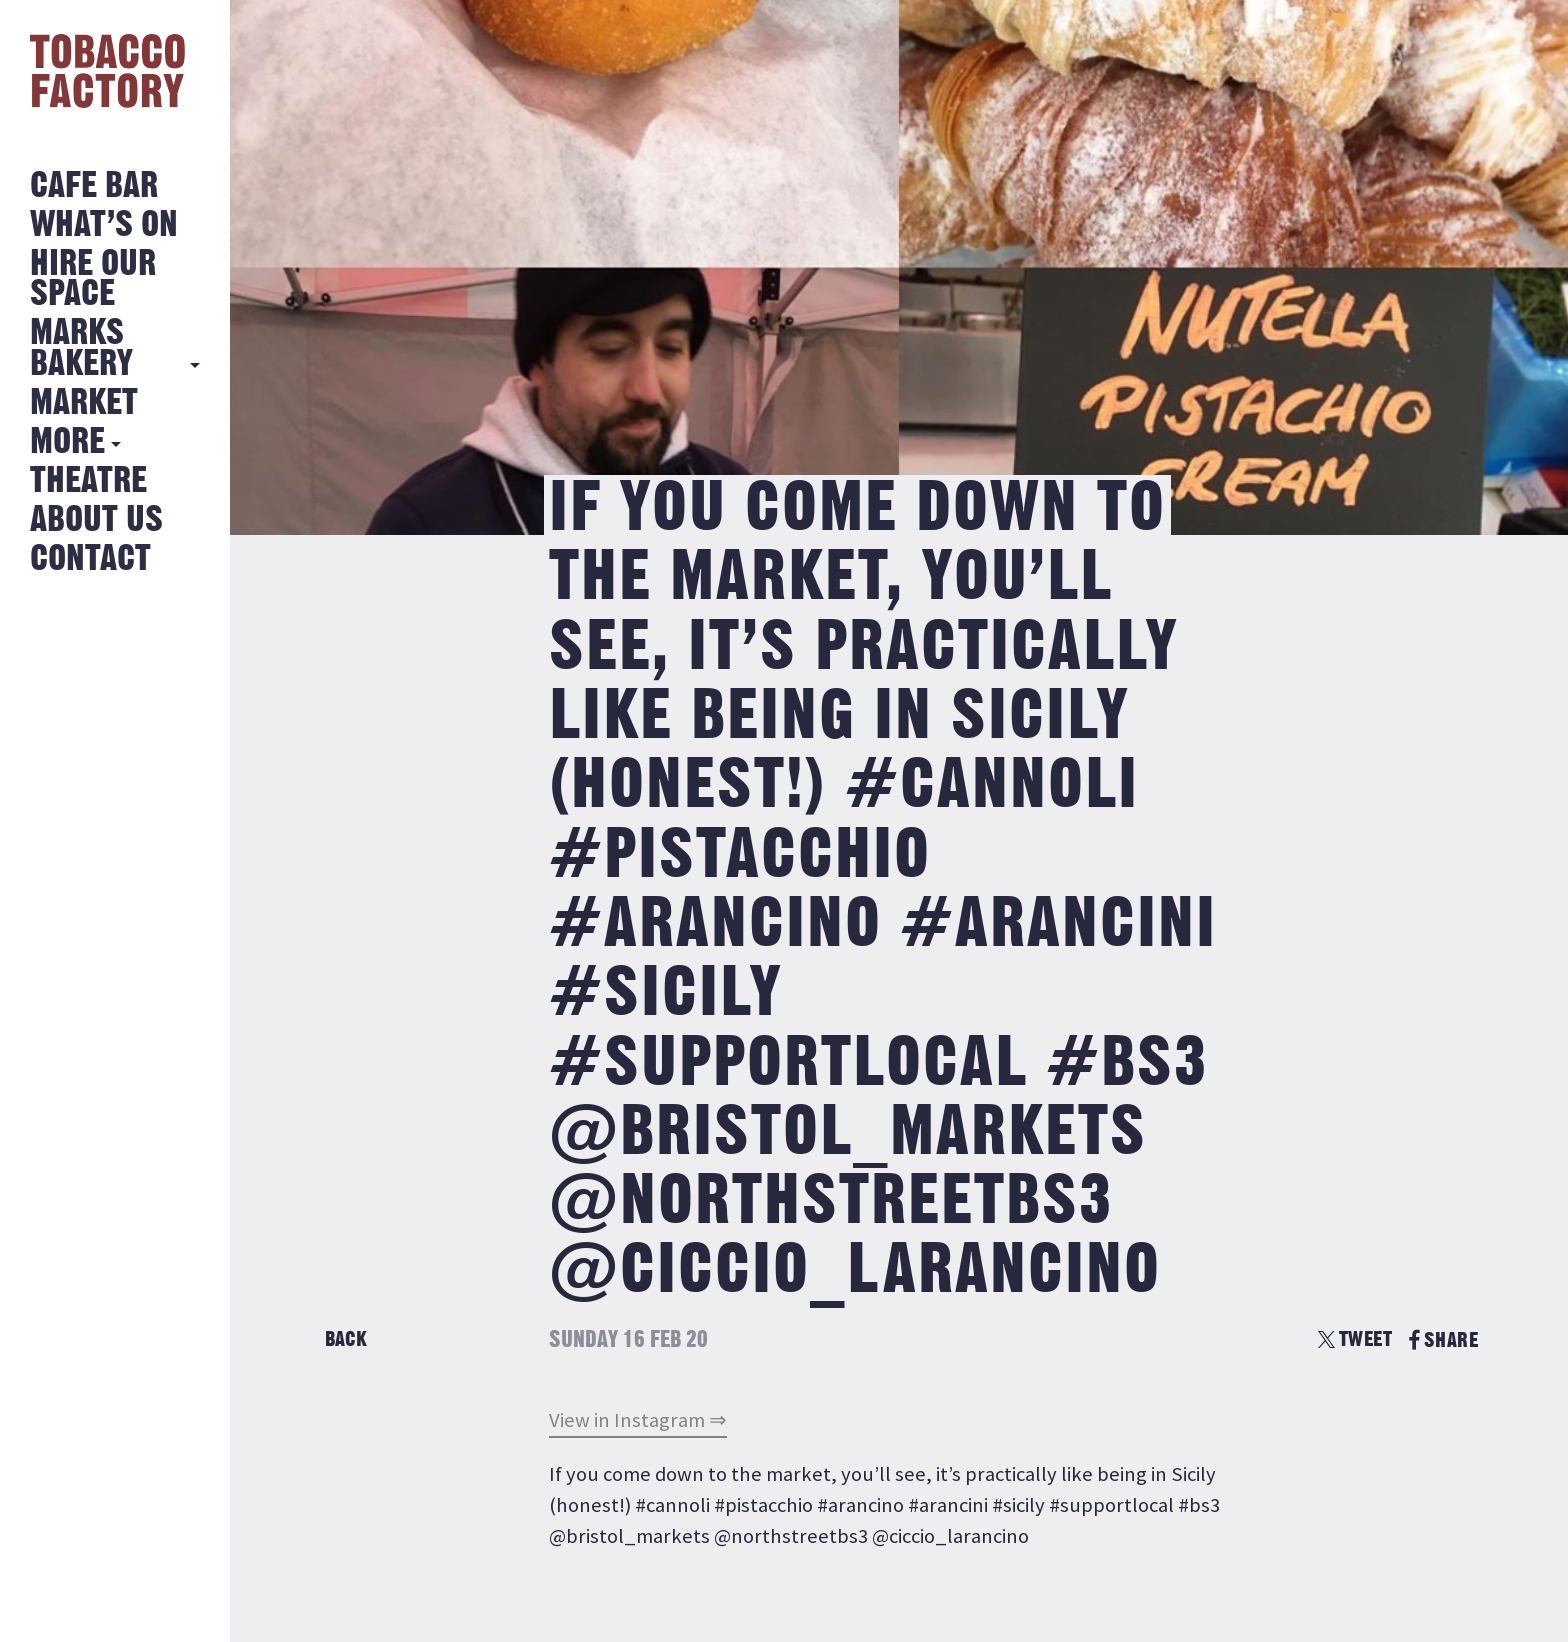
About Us (96, 520)
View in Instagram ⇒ (638, 1420)
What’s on (104, 225)
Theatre (88, 481)
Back (346, 1339)
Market (84, 403)
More (67, 442)
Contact (90, 559)
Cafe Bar (94, 186)
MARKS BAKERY (81, 348)
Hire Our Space (93, 279)
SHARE (1443, 1340)
